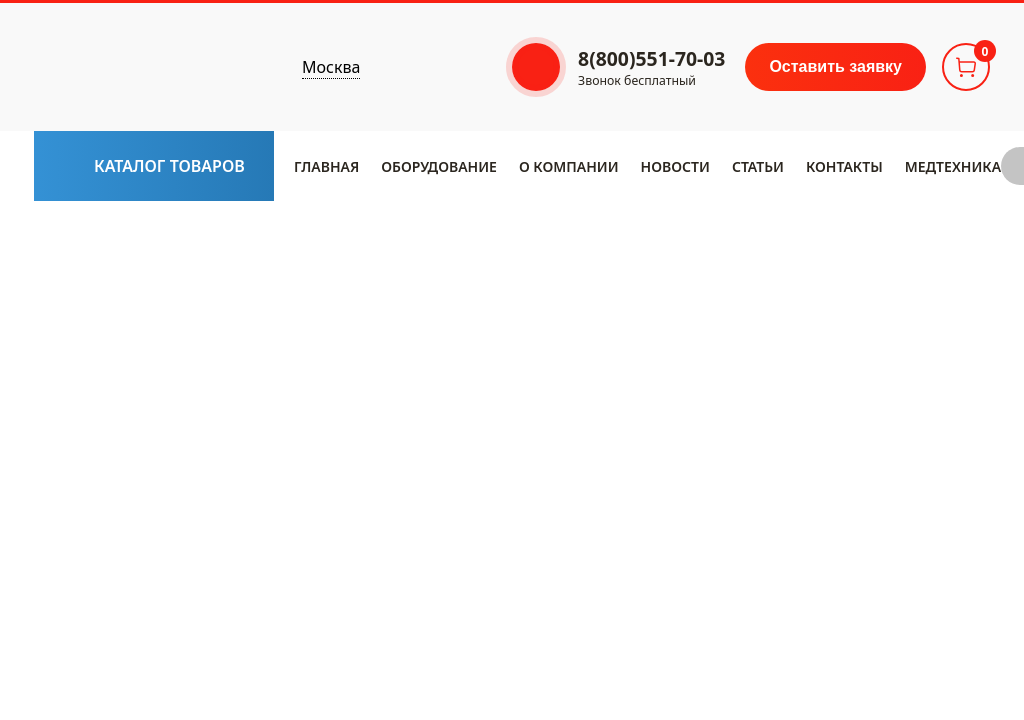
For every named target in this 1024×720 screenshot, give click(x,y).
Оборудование (439, 166)
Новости (675, 166)
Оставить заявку (835, 66)
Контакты (844, 166)
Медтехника (953, 166)
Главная (326, 166)
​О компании (569, 166)
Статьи (758, 166)
